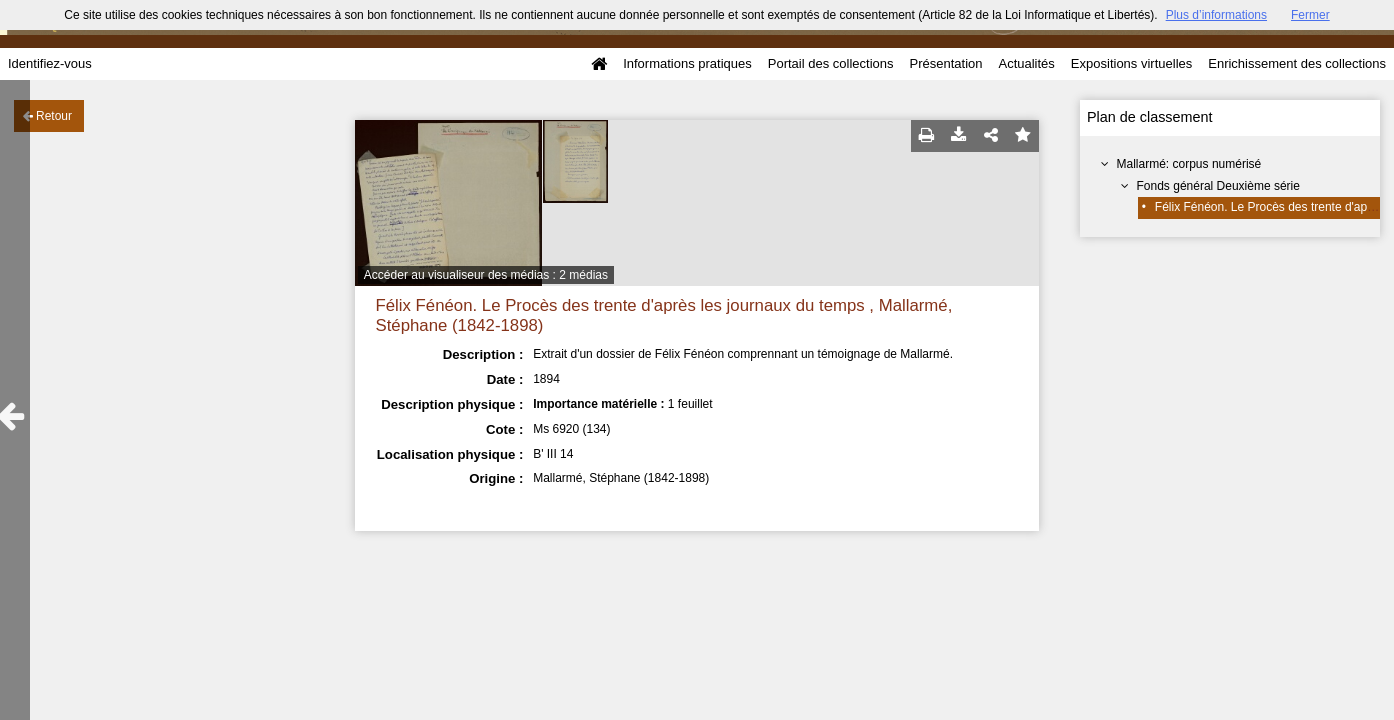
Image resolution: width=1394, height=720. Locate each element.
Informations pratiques (687, 63)
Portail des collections (831, 63)
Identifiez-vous (50, 63)
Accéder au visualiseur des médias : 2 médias (486, 275)
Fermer (1310, 15)
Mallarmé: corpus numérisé (1189, 164)
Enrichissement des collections (1297, 63)
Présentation (945, 63)
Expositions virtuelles (1131, 63)
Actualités (1026, 63)
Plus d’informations (1216, 15)
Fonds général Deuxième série (1218, 186)
